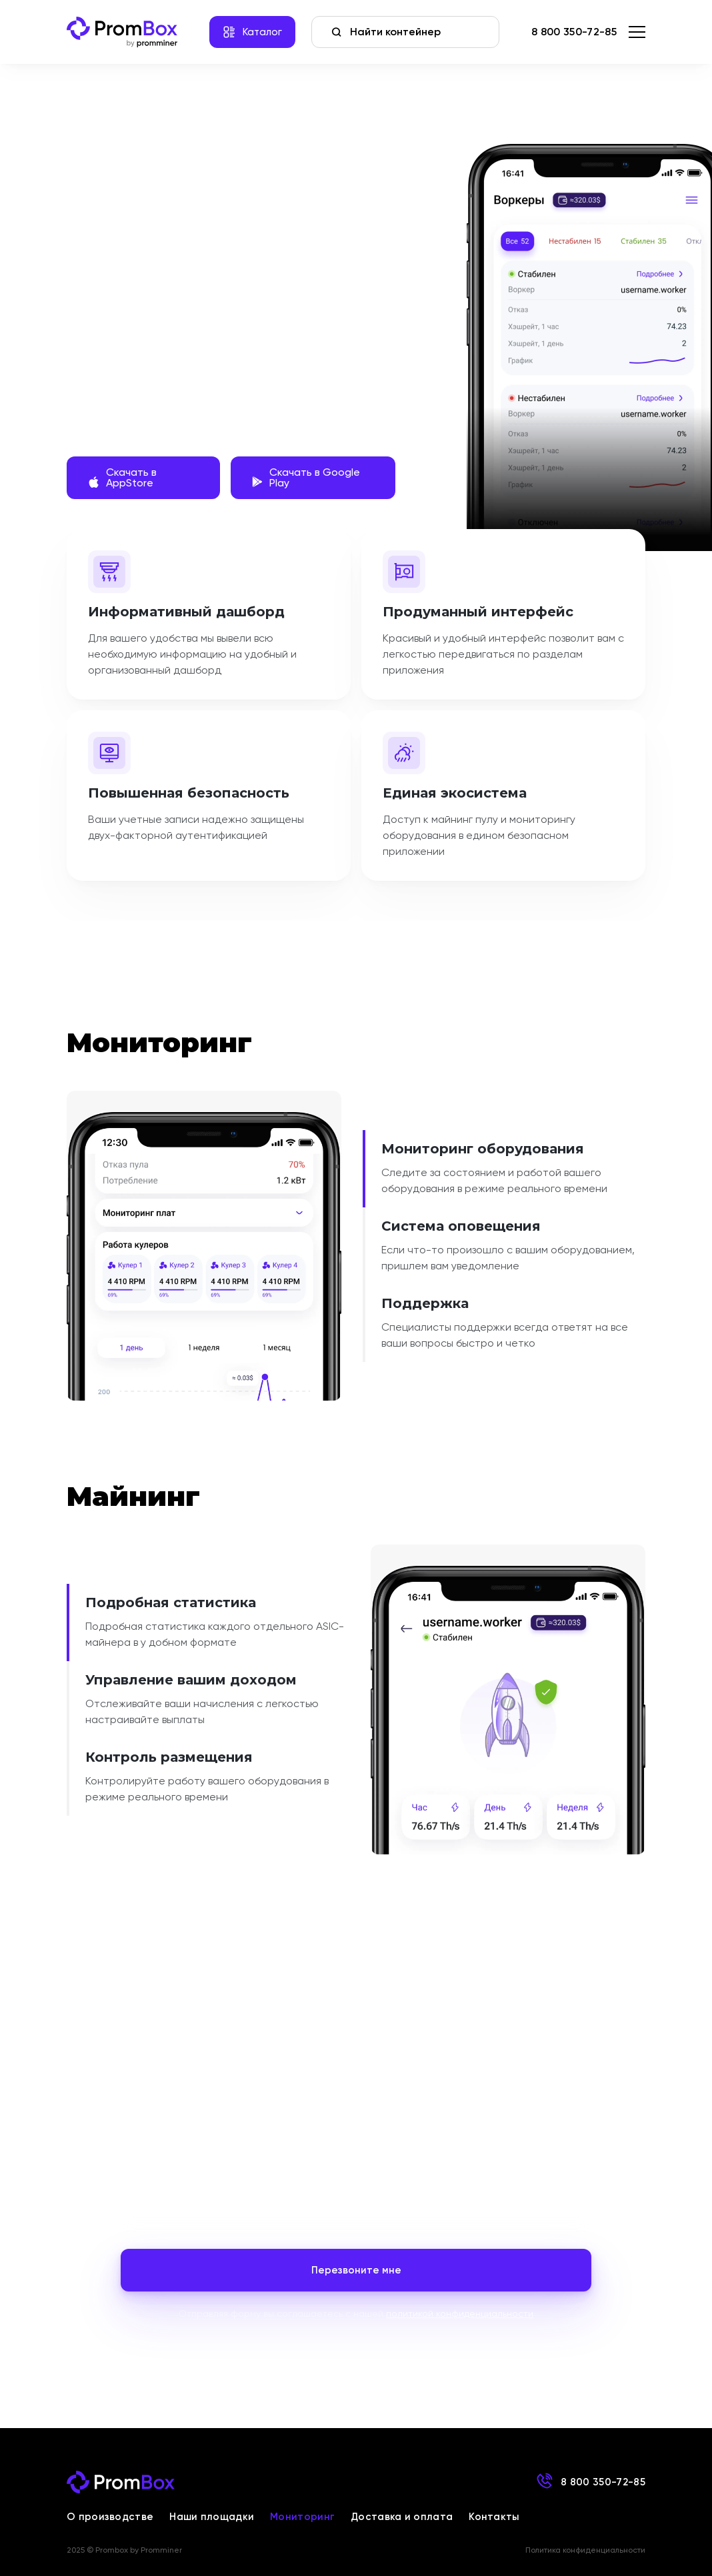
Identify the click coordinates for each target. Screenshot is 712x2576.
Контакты (494, 2517)
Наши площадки (211, 2517)
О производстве (110, 2517)
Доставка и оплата (402, 2517)
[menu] (637, 32)
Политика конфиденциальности (585, 2550)
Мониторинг (302, 2517)
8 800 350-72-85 (574, 31)
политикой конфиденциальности (459, 2313)
